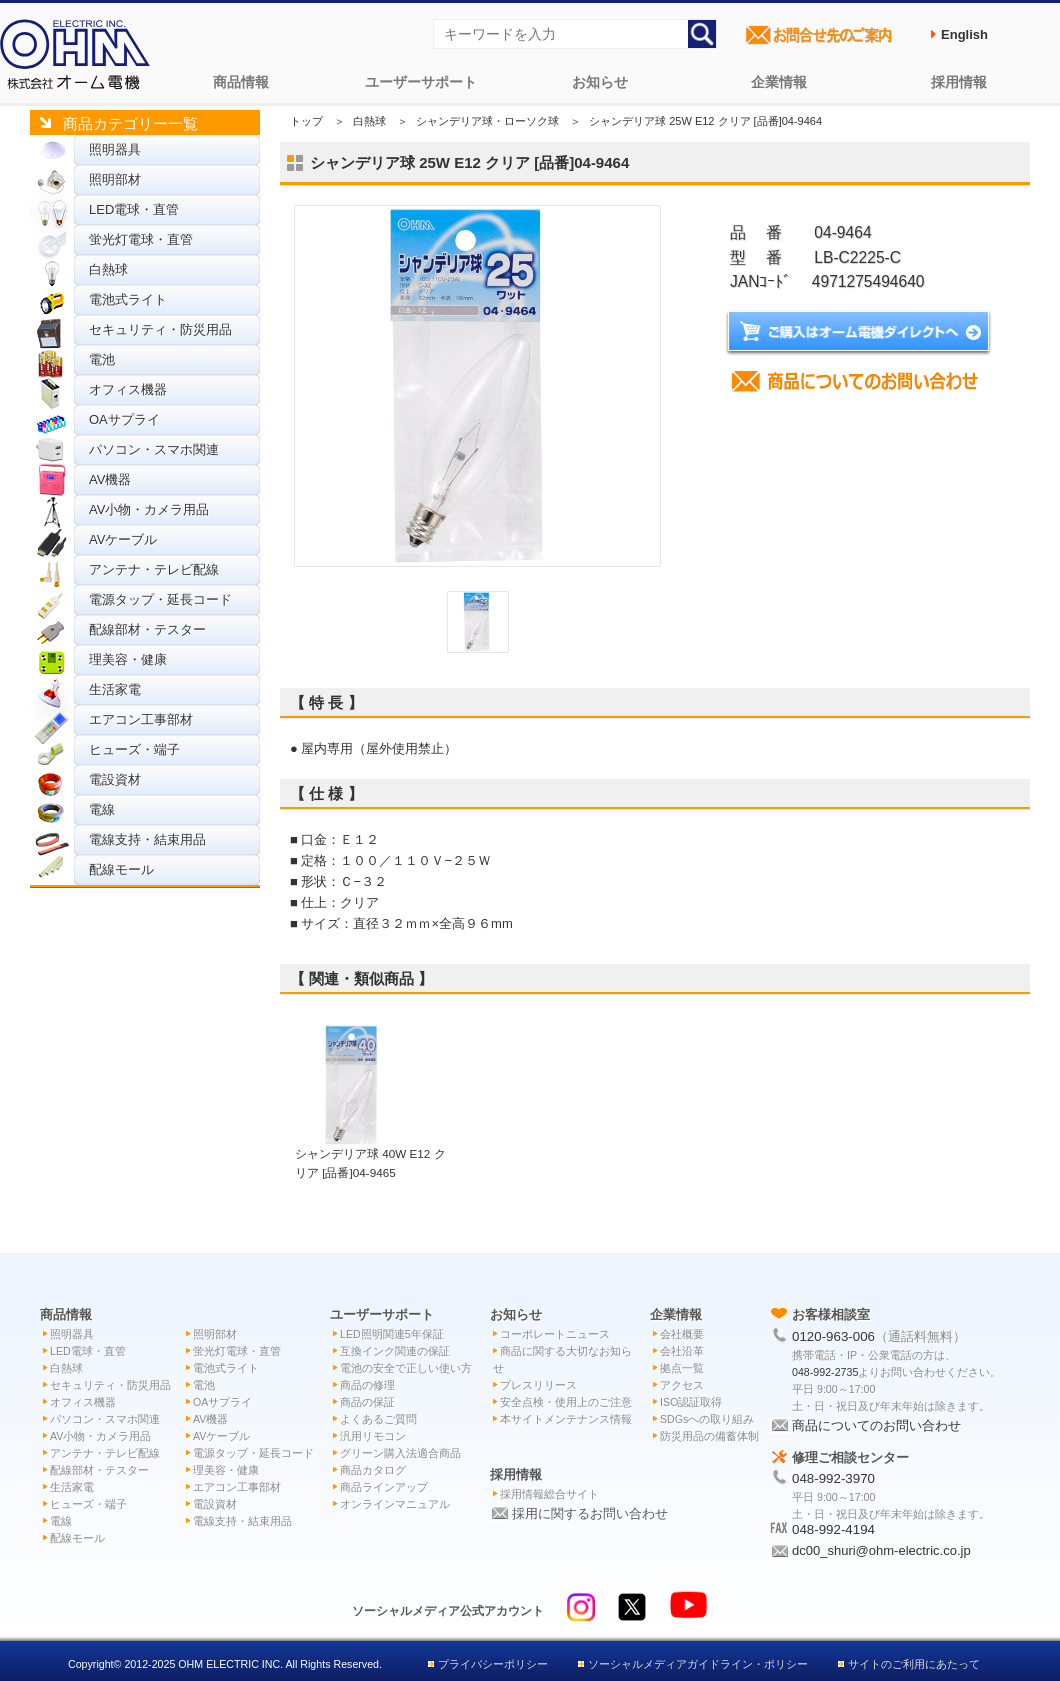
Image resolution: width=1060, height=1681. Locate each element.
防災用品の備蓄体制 (709, 1436)
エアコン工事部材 (141, 719)
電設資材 (115, 779)
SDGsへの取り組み (707, 1419)
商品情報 (241, 82)
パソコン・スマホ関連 (154, 449)
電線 (102, 809)
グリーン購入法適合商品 (400, 1453)
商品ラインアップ (384, 1487)
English (964, 34)
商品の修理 (367, 1385)
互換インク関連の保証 (395, 1351)
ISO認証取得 (691, 1402)
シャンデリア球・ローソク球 (487, 121)
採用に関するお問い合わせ (590, 1513)
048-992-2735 (825, 1372)
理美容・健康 (128, 659)
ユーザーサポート (421, 82)
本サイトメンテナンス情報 (566, 1419)
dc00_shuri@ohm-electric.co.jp (881, 1550)
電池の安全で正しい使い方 (406, 1368)
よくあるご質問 (378, 1419)
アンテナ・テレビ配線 (154, 569)
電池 (102, 359)
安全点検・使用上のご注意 (566, 1402)
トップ (306, 121)
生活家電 (115, 689)
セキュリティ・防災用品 (160, 329)
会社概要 (682, 1334)
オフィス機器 (128, 389)
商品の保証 (367, 1402)
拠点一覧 (682, 1368)
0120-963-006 (833, 1336)
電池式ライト (128, 299)
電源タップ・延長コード (160, 599)
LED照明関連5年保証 (392, 1334)
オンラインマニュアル (395, 1504)
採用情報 (959, 82)
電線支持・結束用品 (147, 839)
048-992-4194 (833, 1529)
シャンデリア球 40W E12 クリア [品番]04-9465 (370, 1154)
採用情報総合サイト (549, 1494)
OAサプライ (124, 419)
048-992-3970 (833, 1478)
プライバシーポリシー (493, 1664)
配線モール (121, 869)
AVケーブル (123, 539)
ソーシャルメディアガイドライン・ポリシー (698, 1664)
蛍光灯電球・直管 (141, 239)
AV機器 (110, 479)
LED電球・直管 (134, 209)
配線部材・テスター (147, 629)
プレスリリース (538, 1385)
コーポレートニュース (555, 1334)
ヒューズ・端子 (134, 749)
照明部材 (115, 179)
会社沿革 (682, 1351)
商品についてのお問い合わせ (876, 1425)
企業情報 (779, 82)
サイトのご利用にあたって (914, 1664)
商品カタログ (373, 1470)
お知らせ (600, 82)
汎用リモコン (373, 1436)
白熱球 (108, 269)
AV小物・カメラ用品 (149, 509)
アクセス (682, 1385)
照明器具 (115, 149)
